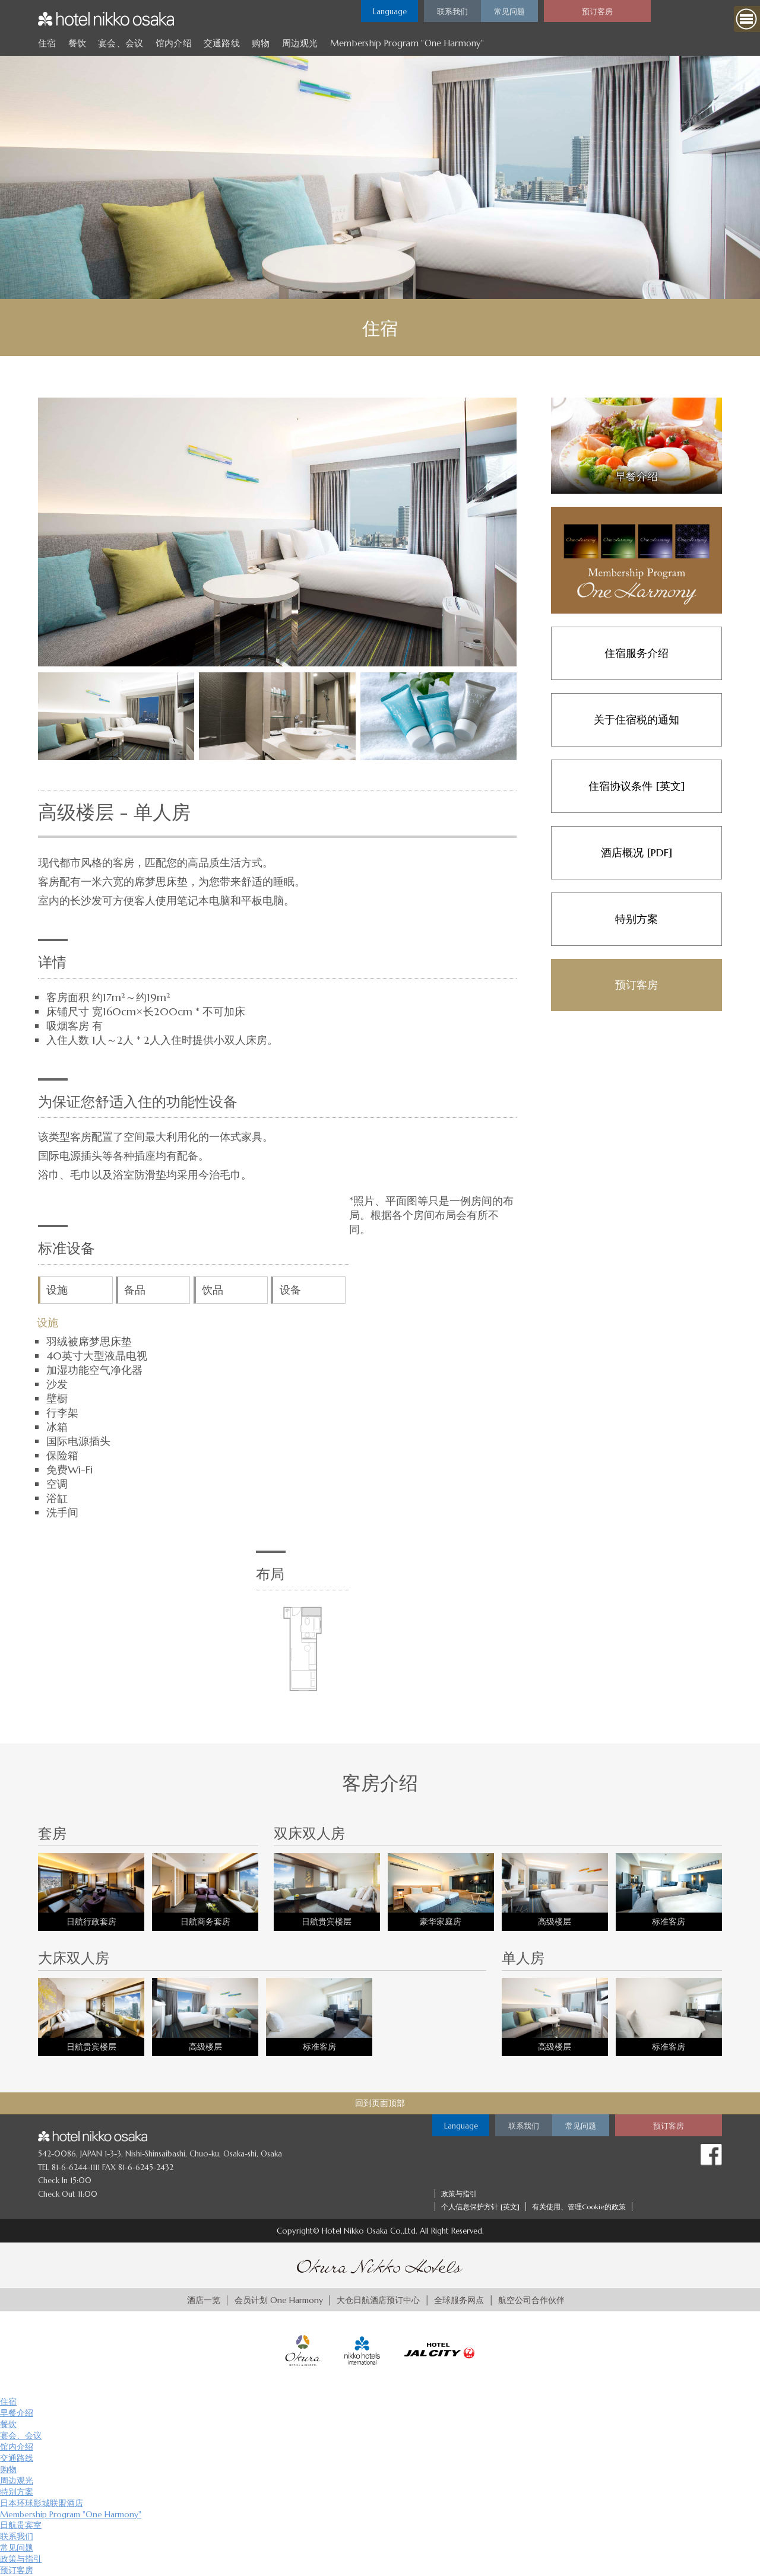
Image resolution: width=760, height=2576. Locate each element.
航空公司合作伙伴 (531, 2300)
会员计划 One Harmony (279, 2300)
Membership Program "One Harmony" (407, 43)
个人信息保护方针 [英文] (480, 2206)
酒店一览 (203, 2300)
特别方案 (16, 2491)
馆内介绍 (174, 43)
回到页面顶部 (380, 2103)
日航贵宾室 (21, 2525)
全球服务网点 (459, 2300)
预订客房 (16, 2570)
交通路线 (222, 43)
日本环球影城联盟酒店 (41, 2503)
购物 (261, 43)
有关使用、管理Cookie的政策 (579, 2206)
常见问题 (16, 2547)
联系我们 (16, 2536)
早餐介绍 (16, 2412)
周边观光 (300, 43)
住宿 (47, 43)
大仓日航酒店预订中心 (378, 2300)
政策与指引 (459, 2193)
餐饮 (77, 43)
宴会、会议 (120, 43)
